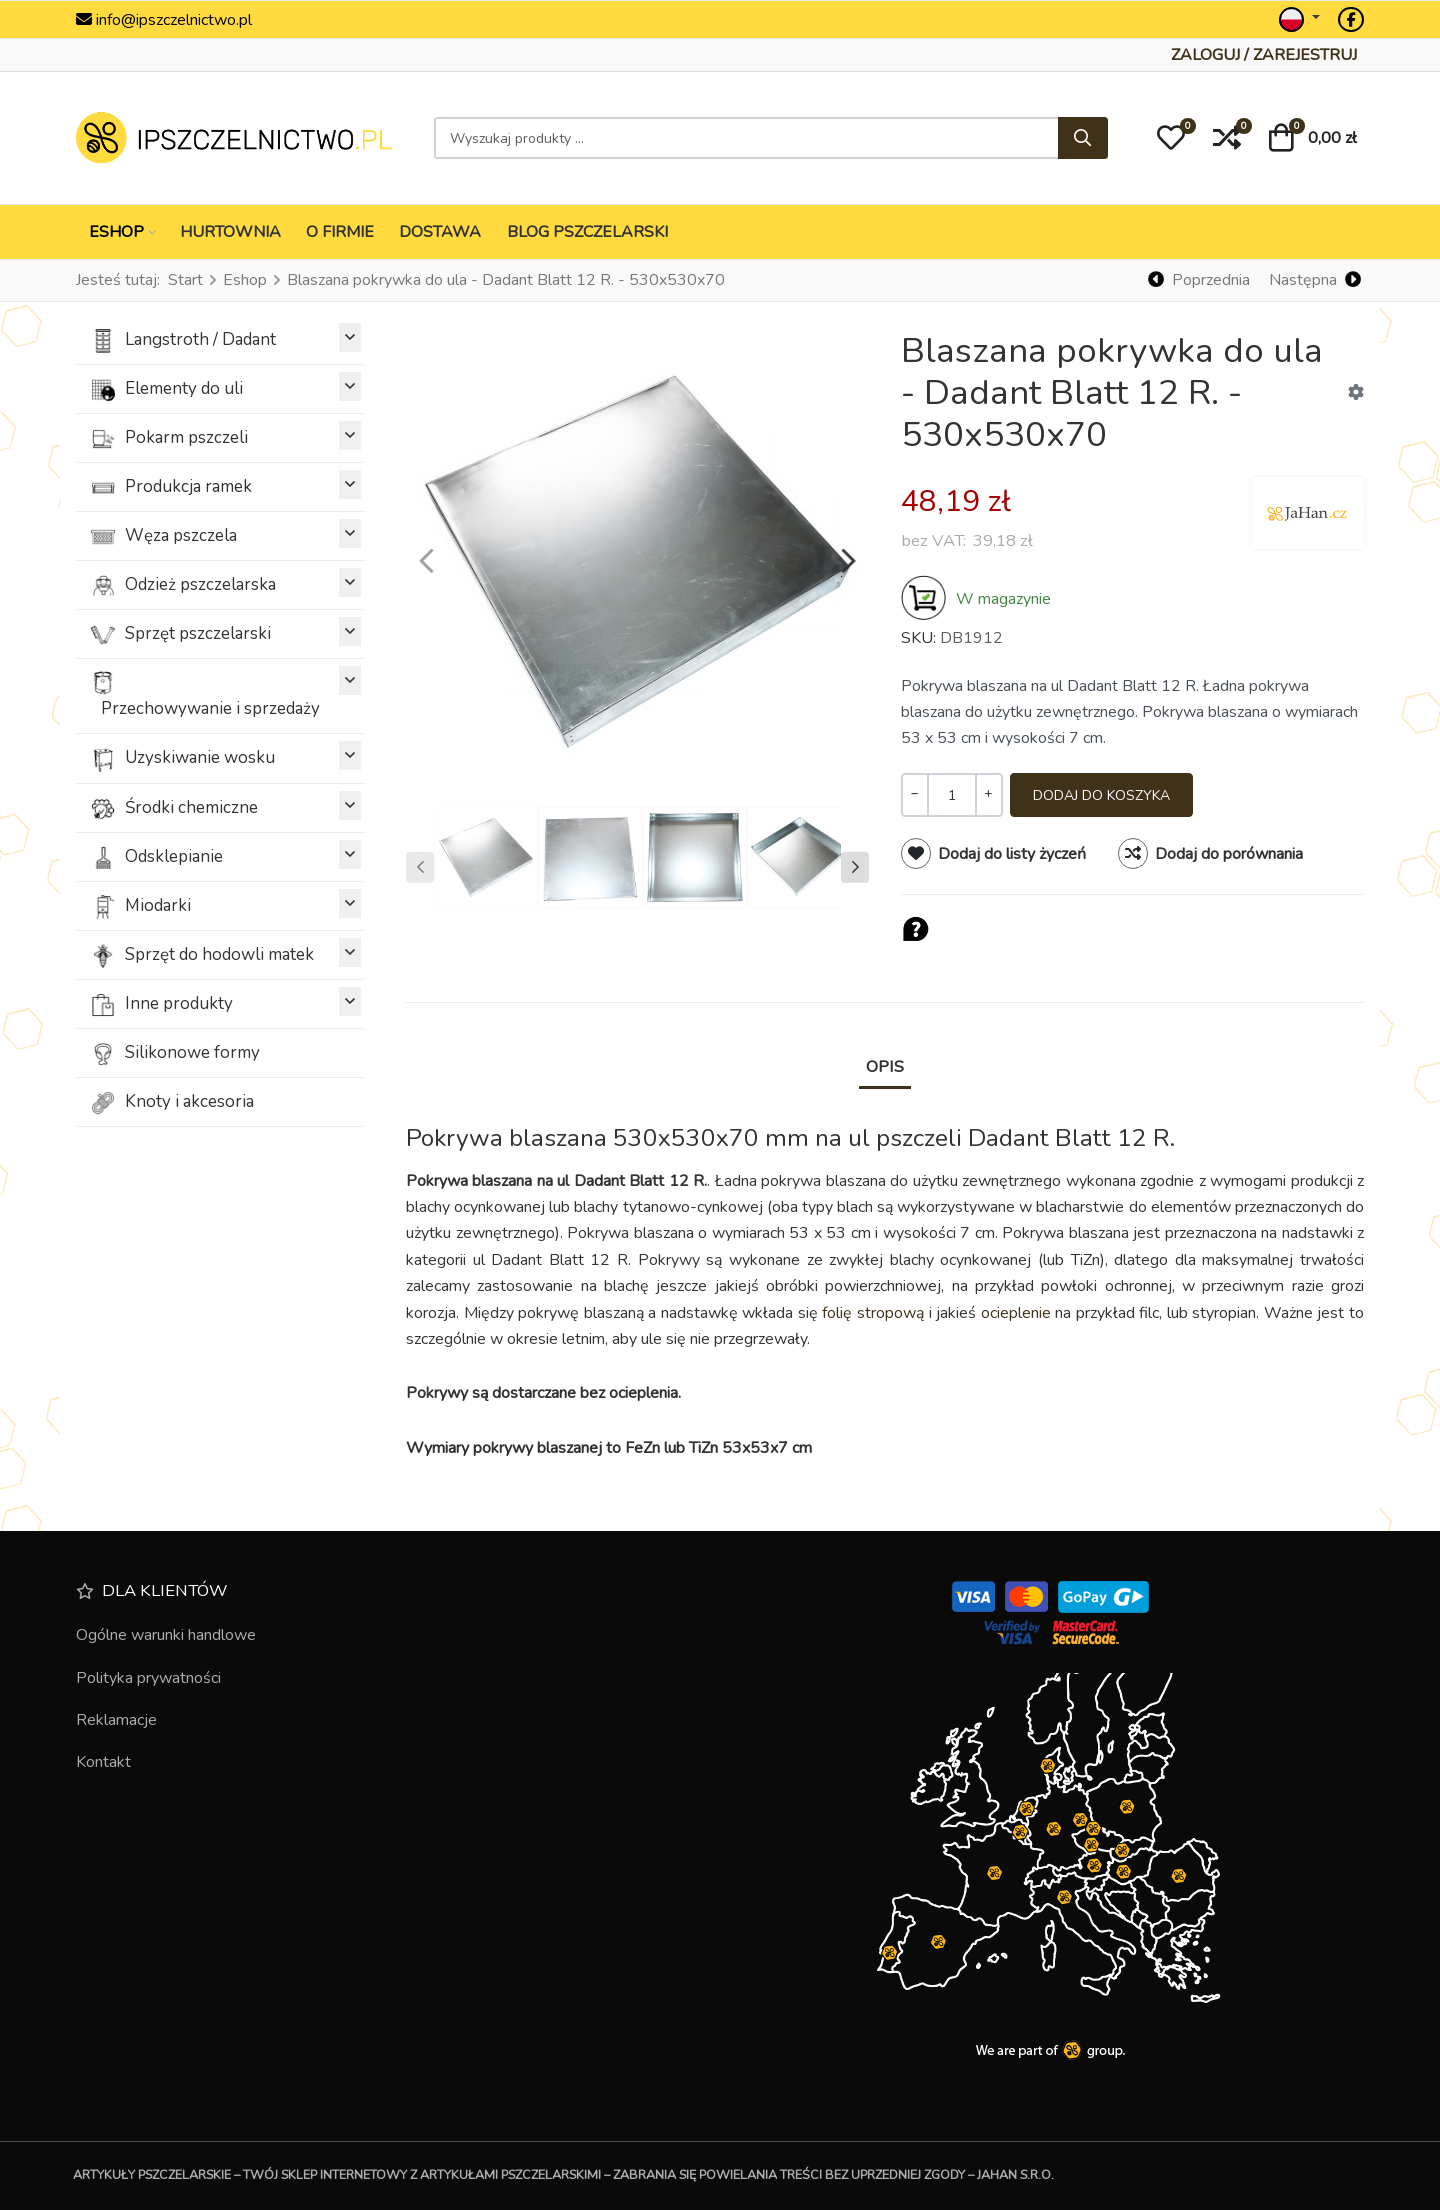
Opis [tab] (885, 1066)
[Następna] (1314, 280)
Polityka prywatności (148, 1678)
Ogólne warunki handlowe (166, 1635)
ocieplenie (1016, 1313)
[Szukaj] (1083, 138)
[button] (1171, 138)
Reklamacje (116, 1720)
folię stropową (873, 1313)
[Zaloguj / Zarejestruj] (1264, 55)
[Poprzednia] (1199, 280)
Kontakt (103, 1762)
